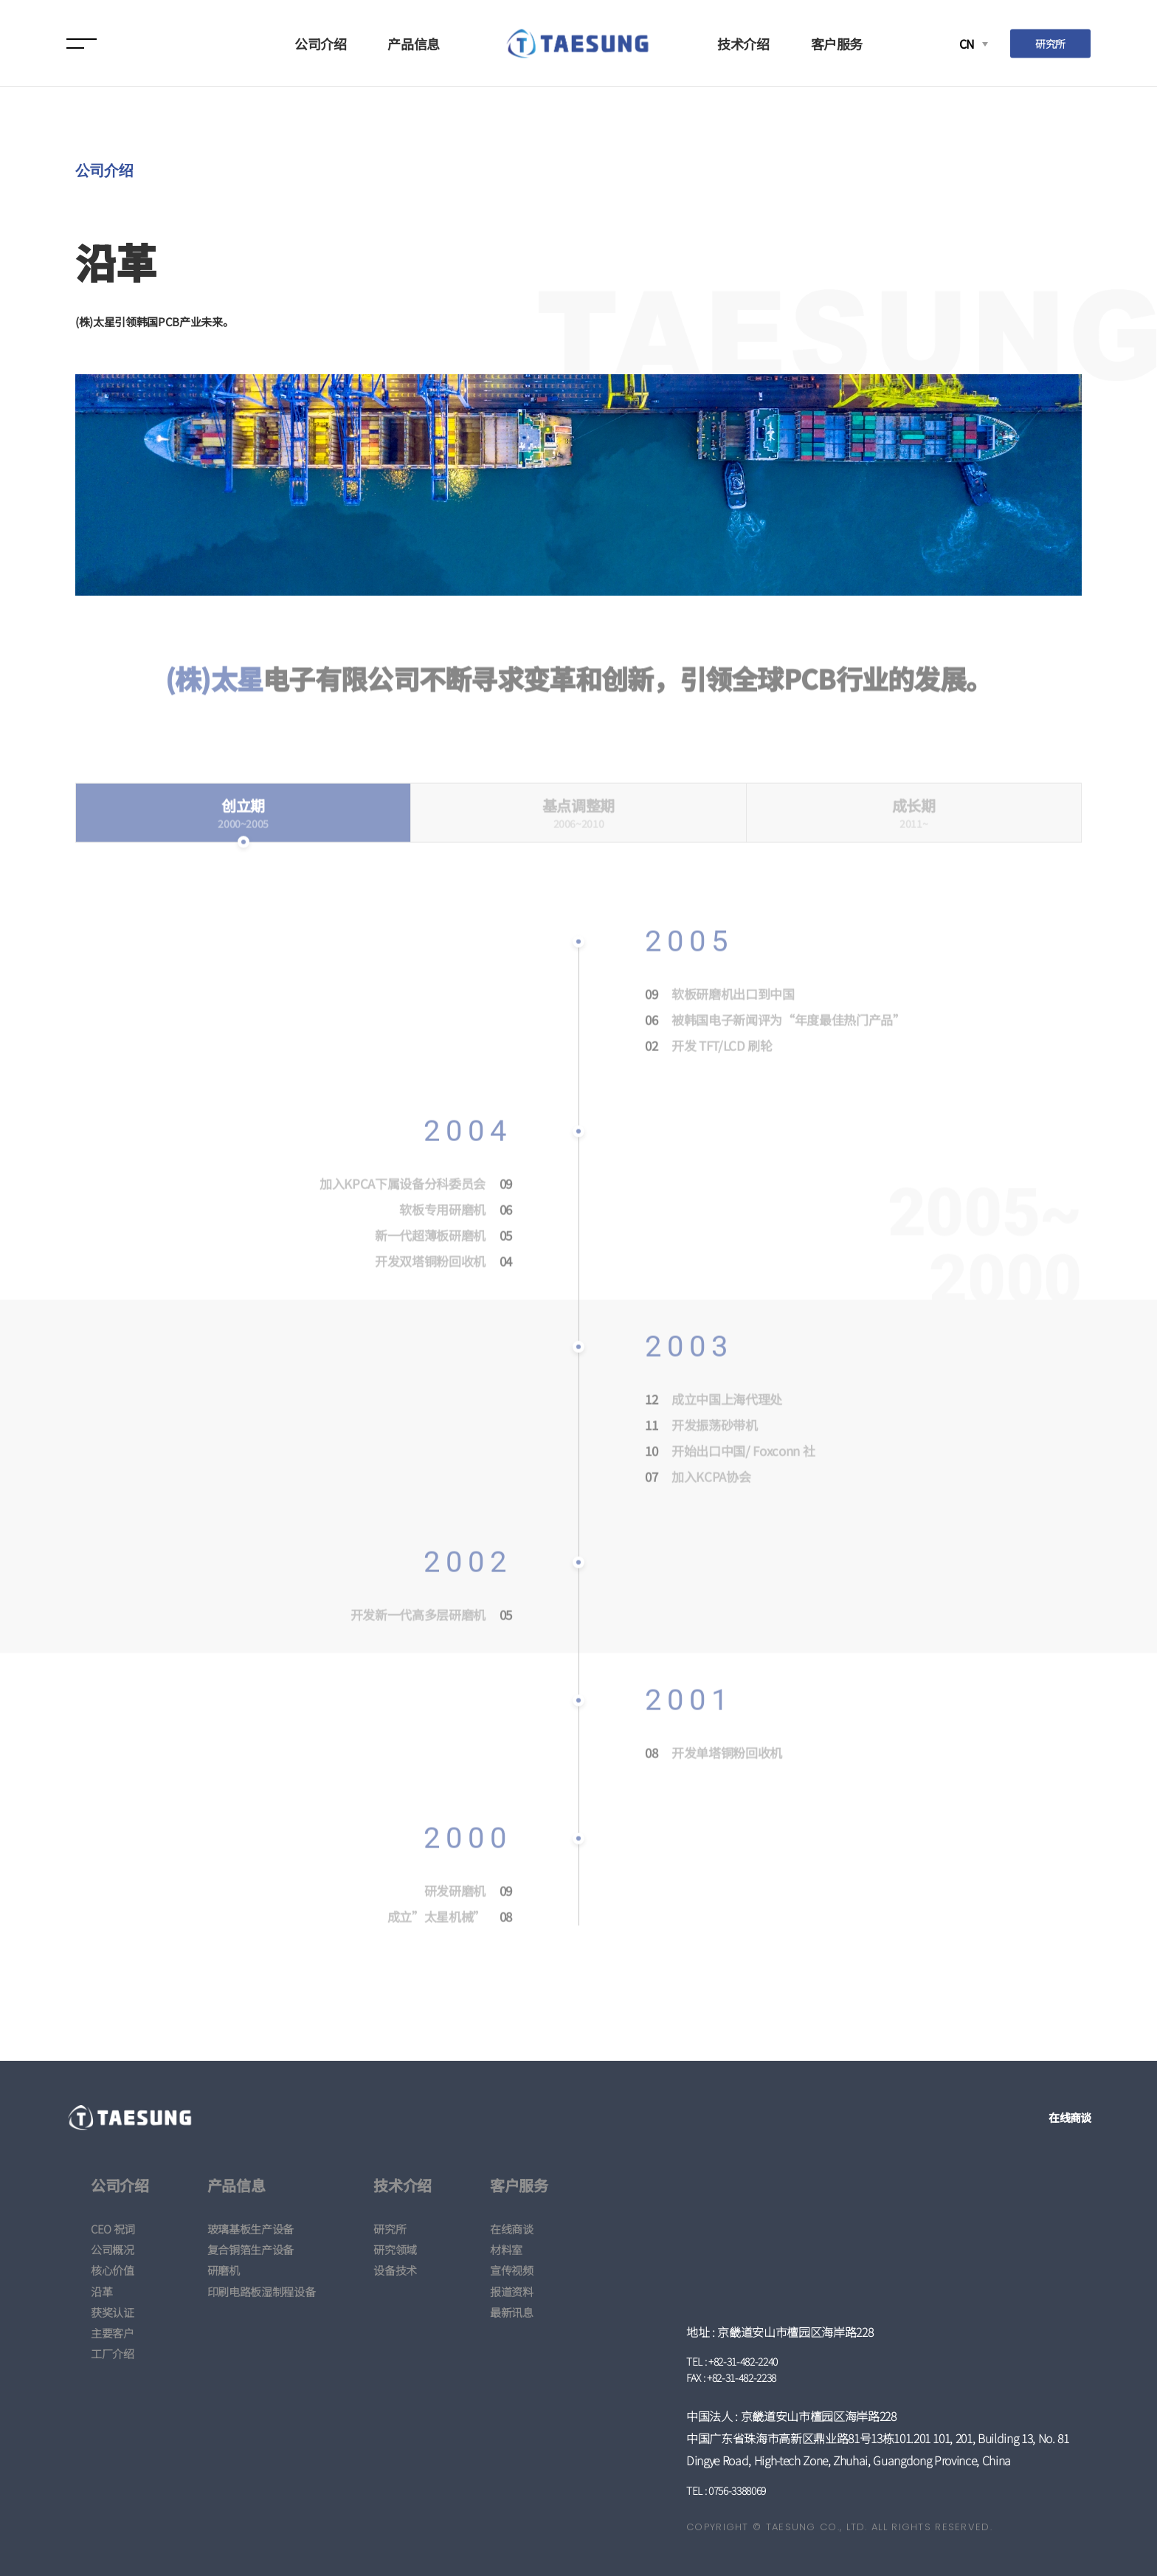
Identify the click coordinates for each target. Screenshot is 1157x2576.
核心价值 (112, 2270)
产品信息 (413, 43)
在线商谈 (1070, 2117)
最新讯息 (511, 2312)
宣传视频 (511, 2270)
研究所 (1050, 42)
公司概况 (112, 2249)
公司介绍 (320, 43)
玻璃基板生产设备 (250, 2228)
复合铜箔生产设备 (250, 2249)
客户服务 (837, 43)
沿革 (101, 2291)
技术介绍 (743, 43)
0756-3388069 (737, 2490)
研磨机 (223, 2270)
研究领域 (395, 2249)
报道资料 (511, 2291)
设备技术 (395, 2270)
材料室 (506, 2249)
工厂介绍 (112, 2353)
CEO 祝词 (113, 2228)
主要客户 (112, 2333)
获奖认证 (112, 2312)
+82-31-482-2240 (743, 2361)
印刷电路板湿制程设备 (261, 2291)
